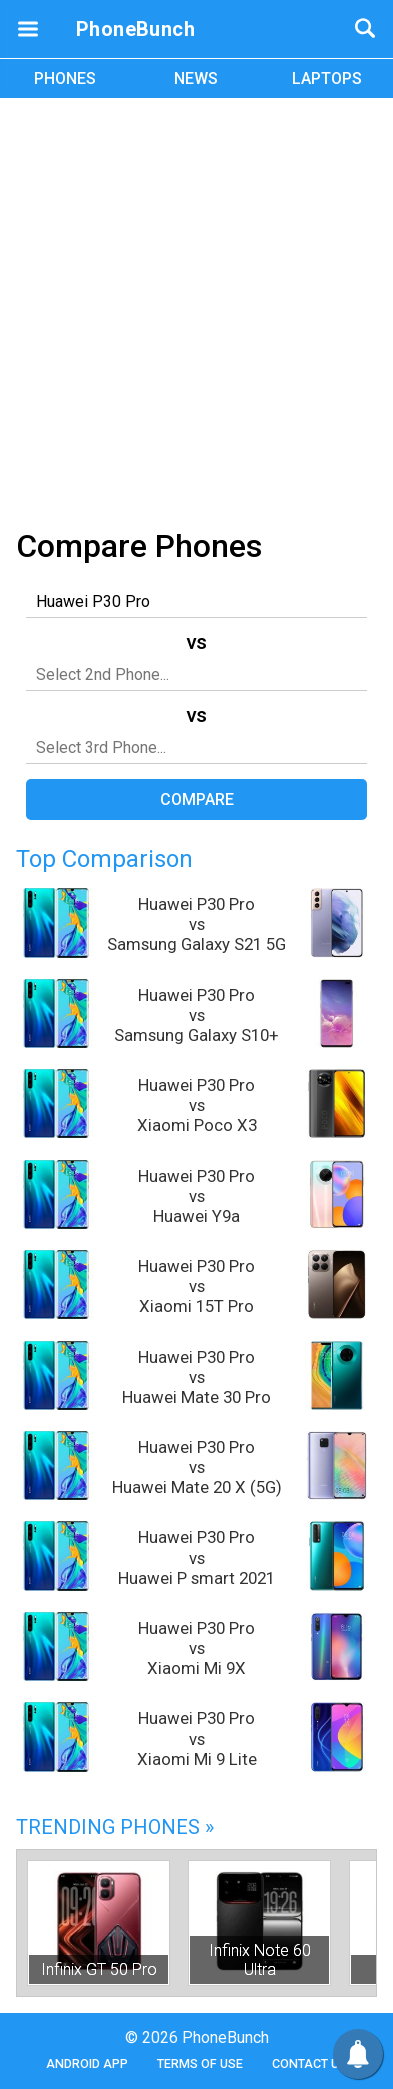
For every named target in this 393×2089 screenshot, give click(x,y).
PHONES (65, 78)
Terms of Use (200, 2063)
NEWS (196, 78)
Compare (197, 799)
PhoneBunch (135, 29)
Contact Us (309, 2063)
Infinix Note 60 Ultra (260, 1960)
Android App (87, 2063)
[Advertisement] (196, 309)
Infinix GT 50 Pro (99, 1969)
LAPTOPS (327, 78)
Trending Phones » (115, 1827)
